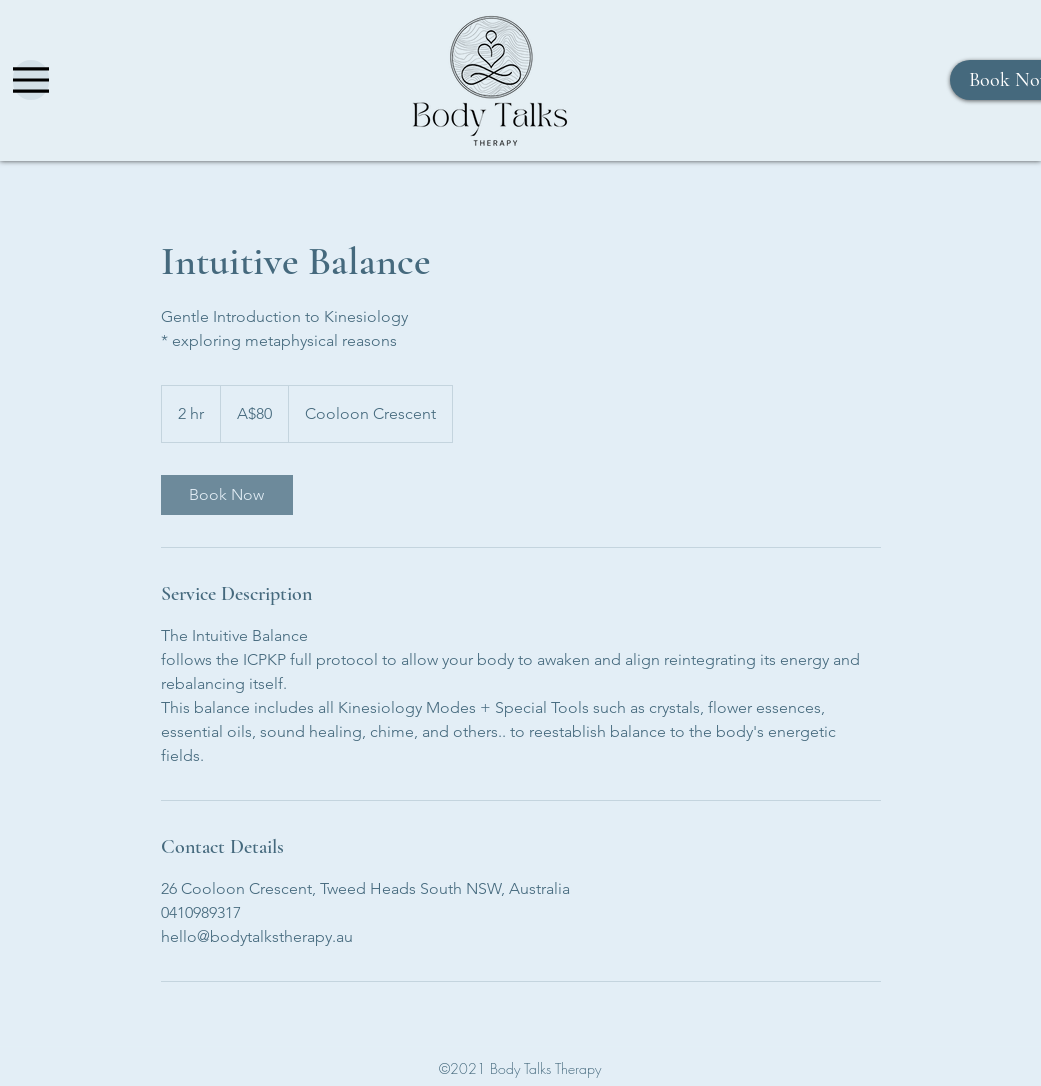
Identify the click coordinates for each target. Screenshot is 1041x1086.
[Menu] (31, 80)
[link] (227, 495)
